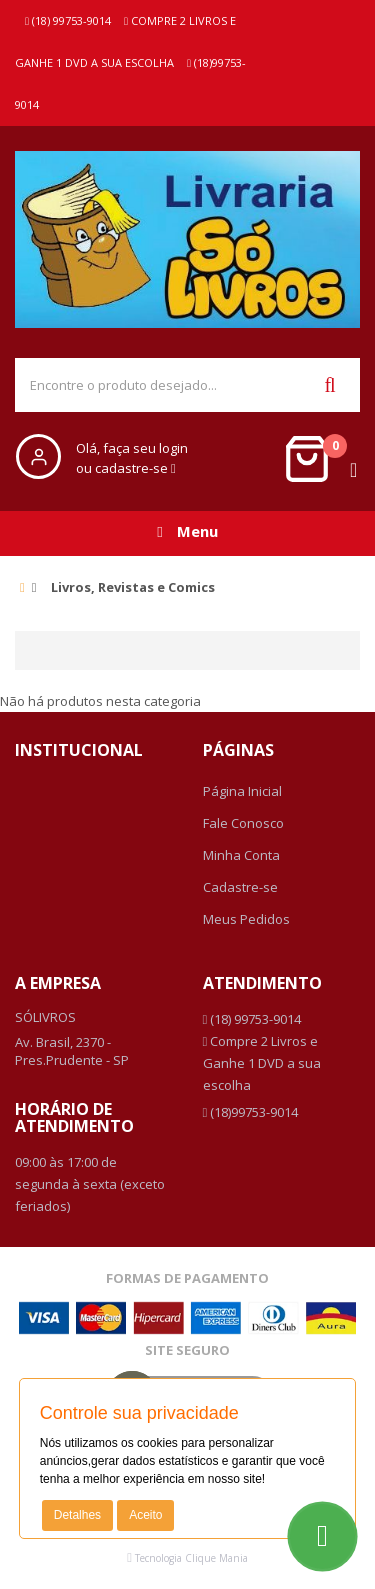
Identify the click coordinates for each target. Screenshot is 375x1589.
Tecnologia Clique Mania (191, 1558)
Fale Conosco (243, 823)
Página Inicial (242, 791)
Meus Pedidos (246, 919)
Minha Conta (241, 855)
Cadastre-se (240, 887)
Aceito (145, 1515)
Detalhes (77, 1515)
